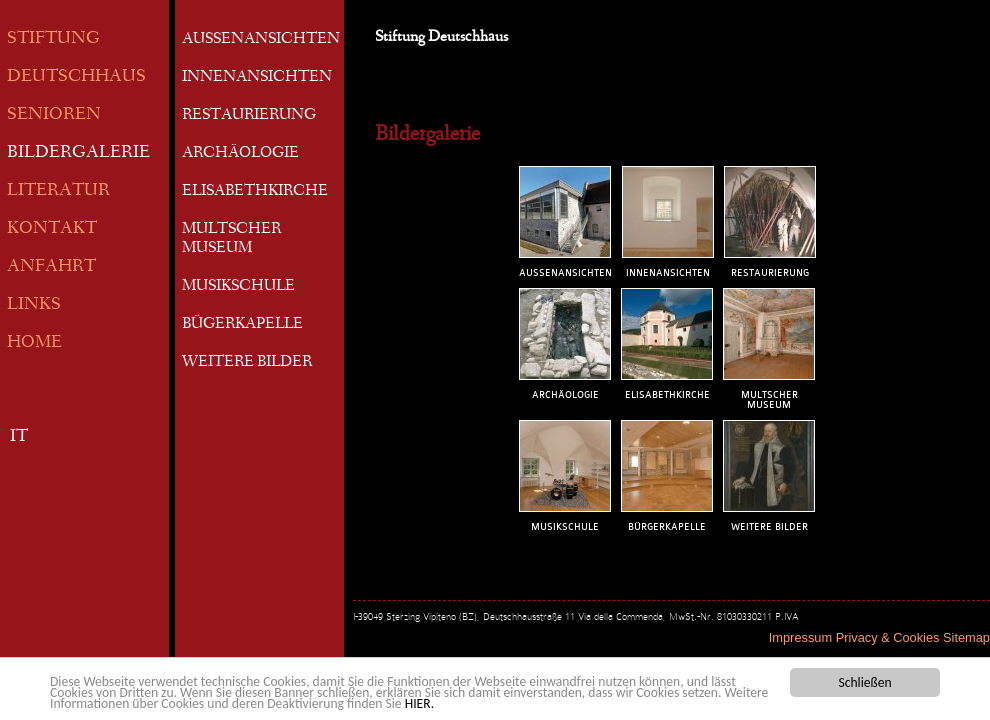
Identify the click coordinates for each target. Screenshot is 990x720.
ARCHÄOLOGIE (240, 154)
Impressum (800, 637)
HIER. (419, 704)
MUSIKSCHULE (238, 287)
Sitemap (966, 637)
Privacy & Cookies (888, 637)
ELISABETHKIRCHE (255, 192)
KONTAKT (52, 229)
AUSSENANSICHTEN (261, 40)
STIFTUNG (53, 39)
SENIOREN (54, 115)
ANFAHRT (51, 267)
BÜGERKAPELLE (242, 325)
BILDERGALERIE (78, 153)
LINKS (34, 305)
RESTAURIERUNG (249, 116)
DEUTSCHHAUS (76, 77)
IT (19, 437)
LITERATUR (58, 191)
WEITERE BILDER (247, 363)
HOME (34, 343)
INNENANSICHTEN (257, 78)
